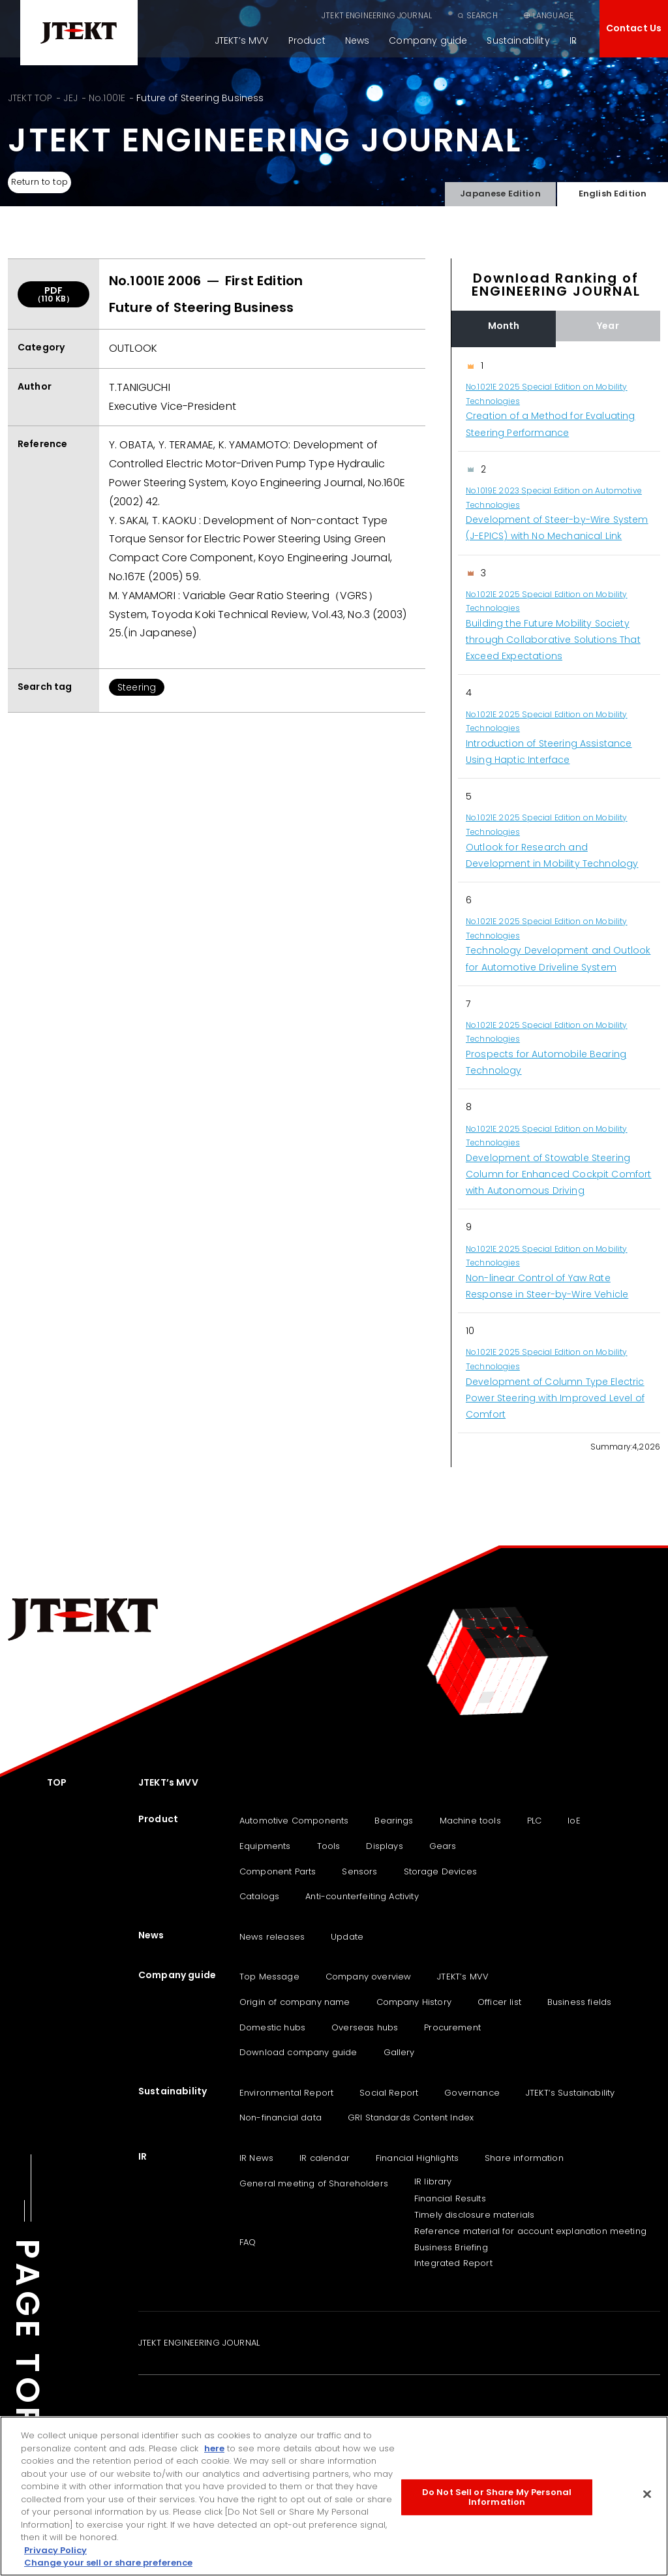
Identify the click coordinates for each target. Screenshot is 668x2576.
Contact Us (634, 28)
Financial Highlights (417, 2158)
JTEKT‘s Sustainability (570, 2093)
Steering (136, 687)
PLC (534, 1820)
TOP (57, 1782)
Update (347, 1937)
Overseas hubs (364, 2027)
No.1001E (107, 97)
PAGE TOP (27, 2334)
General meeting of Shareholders (313, 2183)
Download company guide (298, 2052)
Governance (472, 2093)
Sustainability (518, 40)
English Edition (612, 189)
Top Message (269, 1976)
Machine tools (470, 1820)
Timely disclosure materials (474, 2215)
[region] (555, 890)
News (357, 40)
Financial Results (450, 2198)
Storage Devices (440, 1871)
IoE (574, 1820)
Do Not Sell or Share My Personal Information (496, 2497)
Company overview (369, 1976)
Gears (443, 1846)
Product (307, 40)
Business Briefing (451, 2247)
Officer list (499, 2002)
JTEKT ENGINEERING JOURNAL (377, 15)
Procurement (452, 2027)
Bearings (393, 1820)
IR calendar (324, 2158)
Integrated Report (453, 2263)
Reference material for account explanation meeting (530, 2231)
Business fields (579, 2002)
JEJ (70, 97)
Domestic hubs (272, 2027)
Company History (413, 2002)
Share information (524, 2158)
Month (504, 325)
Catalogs (259, 1896)
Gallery (399, 2052)
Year (608, 325)
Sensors (359, 1871)
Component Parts (277, 1871)
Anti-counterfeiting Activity (361, 1896)
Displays (384, 1846)
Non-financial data (280, 2117)
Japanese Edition (500, 189)
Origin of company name (294, 2002)
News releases (272, 1937)
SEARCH (482, 15)
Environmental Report (286, 2093)
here (214, 2448)
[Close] (647, 2493)
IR (573, 40)
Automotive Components (293, 1820)
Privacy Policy (55, 2550)
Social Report (388, 2093)
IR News (256, 2158)
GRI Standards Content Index (411, 2117)
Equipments (265, 1846)
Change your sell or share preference (108, 2562)
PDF (53, 294)
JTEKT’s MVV (242, 40)
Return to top (45, 182)
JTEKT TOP (30, 97)
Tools (329, 1846)
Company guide (428, 40)
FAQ (247, 2242)
